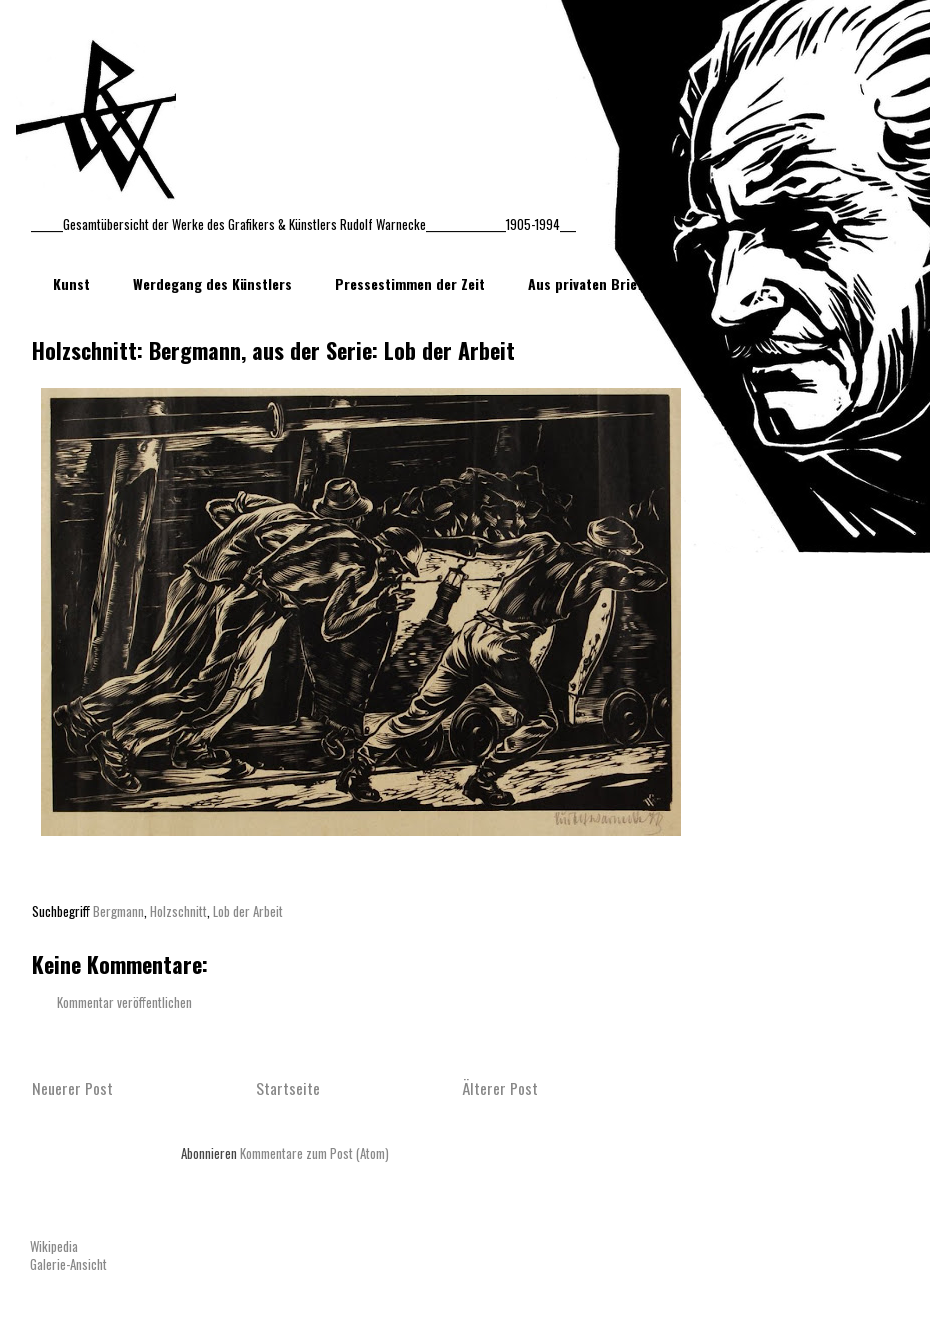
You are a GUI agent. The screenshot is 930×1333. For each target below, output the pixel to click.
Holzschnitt (178, 911)
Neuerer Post (72, 1088)
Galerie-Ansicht (68, 1264)
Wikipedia (54, 1246)
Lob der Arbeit (248, 911)
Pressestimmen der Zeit (410, 283)
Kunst (71, 283)
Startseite (288, 1088)
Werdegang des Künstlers (212, 283)
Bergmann (118, 911)
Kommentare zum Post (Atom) (314, 1153)
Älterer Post (500, 1088)
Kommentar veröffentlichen (124, 1002)
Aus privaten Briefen (593, 283)
